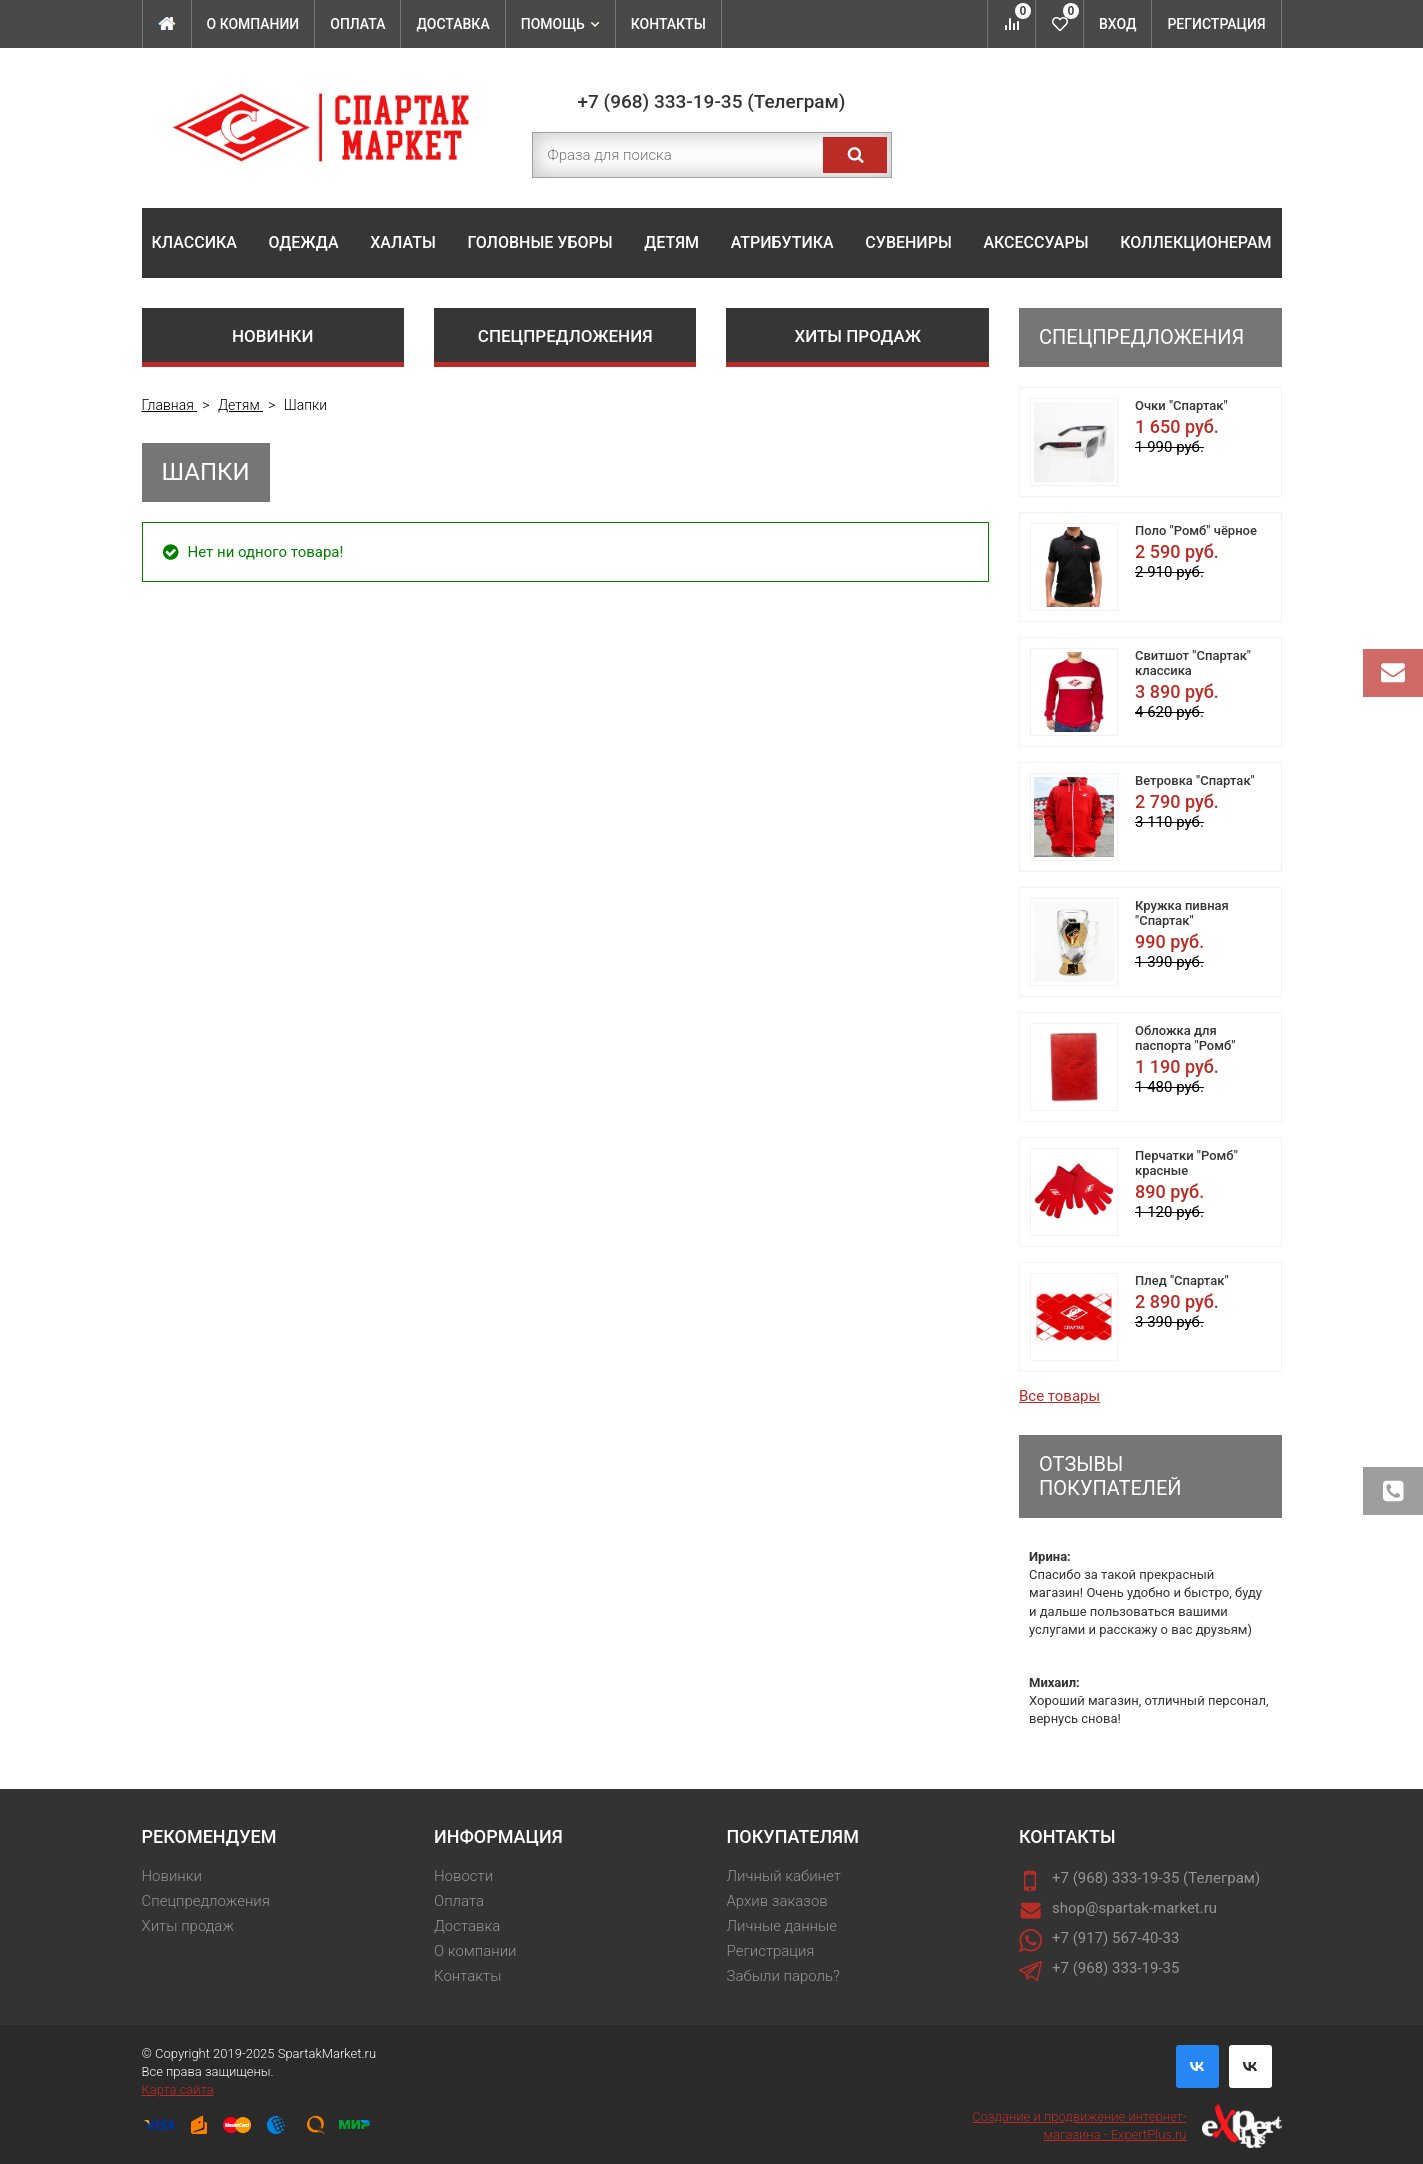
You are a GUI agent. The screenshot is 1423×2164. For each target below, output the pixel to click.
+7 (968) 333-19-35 (1115, 1968)
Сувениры (908, 242)
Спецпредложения (565, 336)
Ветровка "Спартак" (1195, 780)
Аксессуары (1035, 242)
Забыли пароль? (783, 1976)
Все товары (1059, 1396)
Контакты (668, 24)
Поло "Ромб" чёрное (1196, 530)
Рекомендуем (209, 1836)
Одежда (304, 242)
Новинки (273, 336)
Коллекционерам (1195, 242)
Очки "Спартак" (1181, 405)
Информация (498, 1836)
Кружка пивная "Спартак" (1182, 913)
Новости (463, 1876)
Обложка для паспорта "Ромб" (1185, 1038)
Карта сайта (178, 2089)
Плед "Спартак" (1182, 1280)
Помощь (560, 24)
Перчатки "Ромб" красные (1186, 1163)
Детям (671, 242)
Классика (194, 242)
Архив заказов (777, 1901)
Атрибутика (782, 242)
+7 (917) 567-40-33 (1115, 1938)
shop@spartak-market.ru (1134, 1908)
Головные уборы (539, 242)
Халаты (403, 242)
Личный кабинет (784, 1876)
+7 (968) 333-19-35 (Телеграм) (712, 101)
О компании (253, 24)
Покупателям (793, 1836)
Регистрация (1216, 24)
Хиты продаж (857, 336)
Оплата (357, 24)
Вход (1117, 24)
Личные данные (782, 1926)
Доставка (452, 24)
